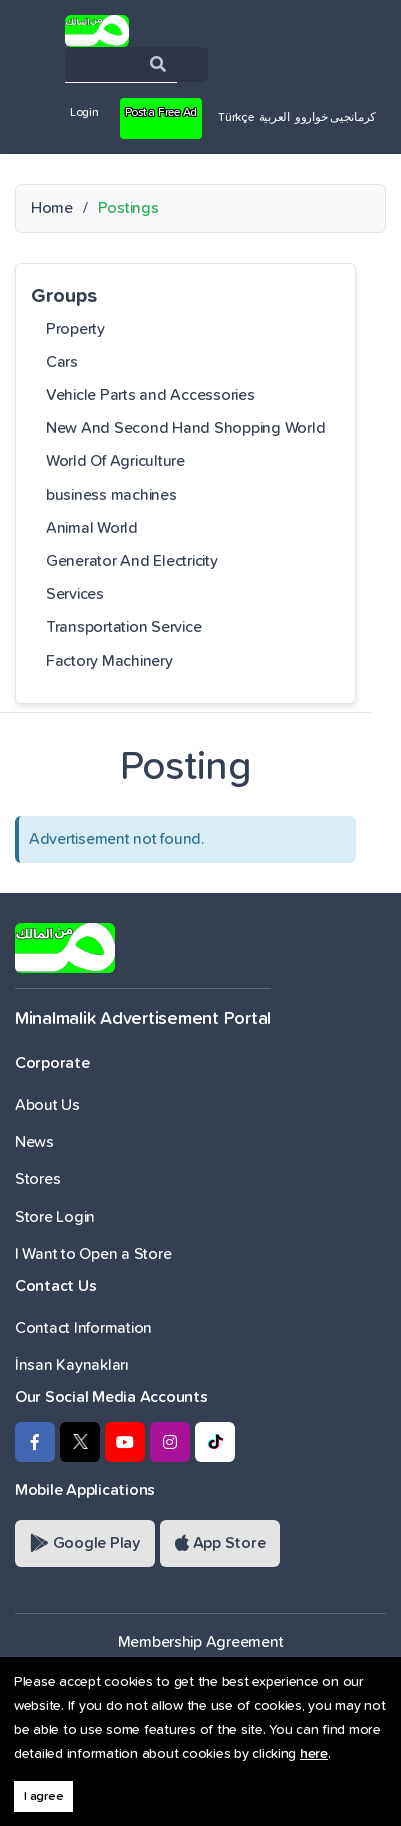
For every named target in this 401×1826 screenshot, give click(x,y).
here (314, 1754)
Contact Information (83, 1328)
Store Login (55, 1217)
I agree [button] (43, 1796)
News (34, 1142)
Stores (37, 1179)
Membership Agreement (201, 1642)
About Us (47, 1105)
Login (84, 113)
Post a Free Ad (161, 113)
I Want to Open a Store (93, 1254)
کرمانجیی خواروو (335, 118)
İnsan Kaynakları (72, 1365)
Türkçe (235, 118)
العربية (274, 118)
